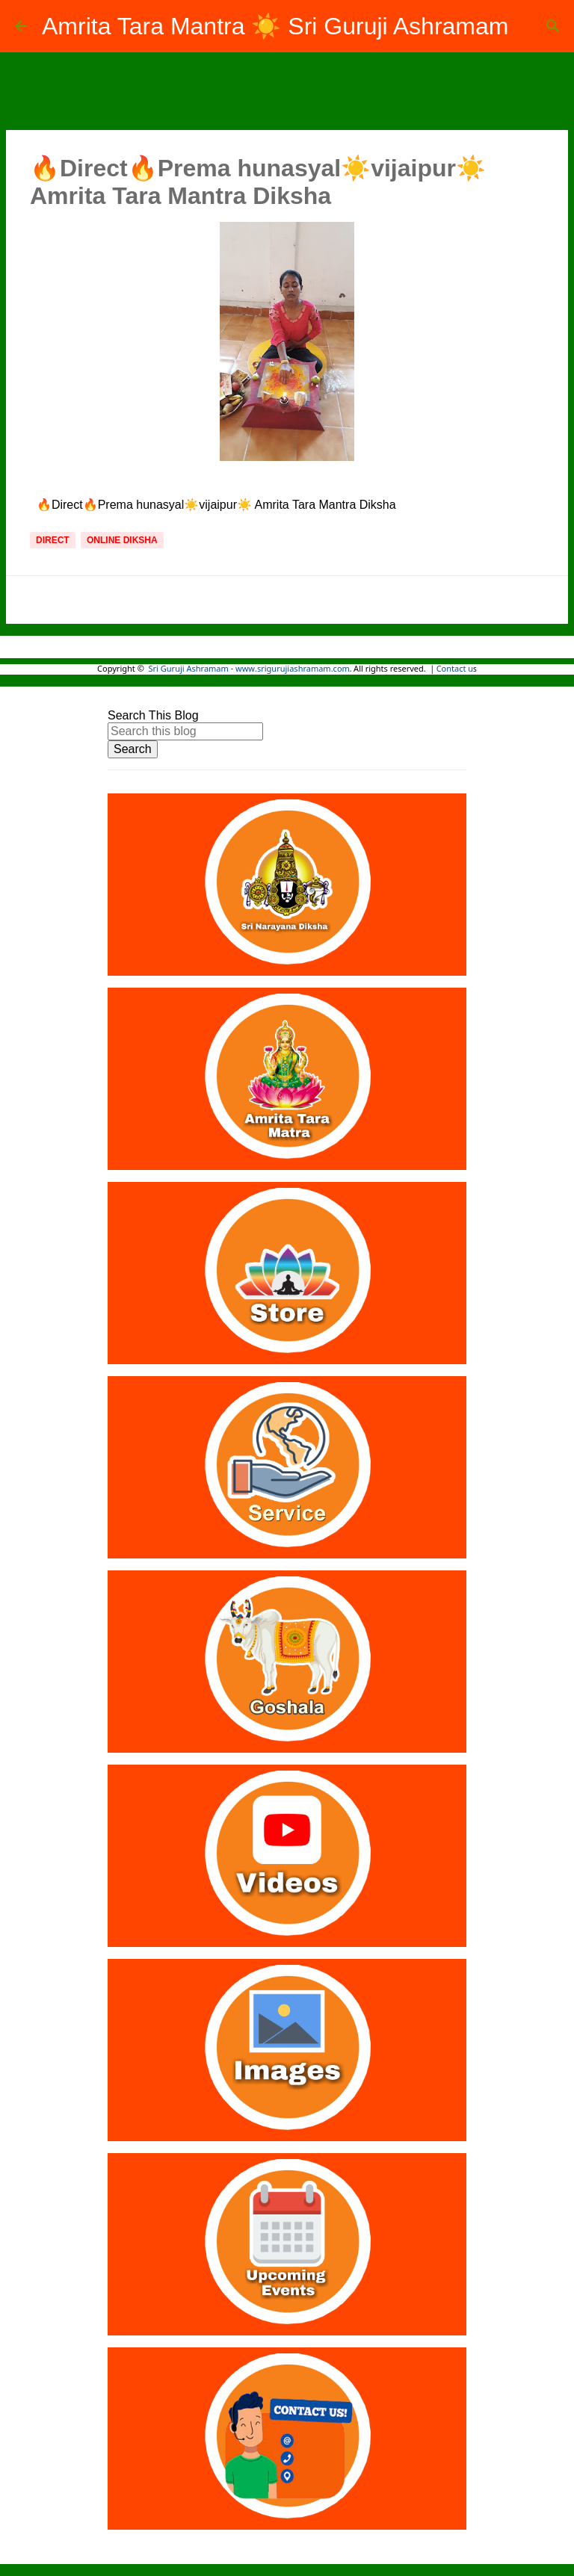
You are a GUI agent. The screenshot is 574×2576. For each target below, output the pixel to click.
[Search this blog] (185, 731)
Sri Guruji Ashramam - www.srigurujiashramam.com (249, 669)
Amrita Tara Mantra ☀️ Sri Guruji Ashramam (275, 26)
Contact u (454, 669)
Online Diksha (122, 540)
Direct (53, 540)
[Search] (553, 26)
